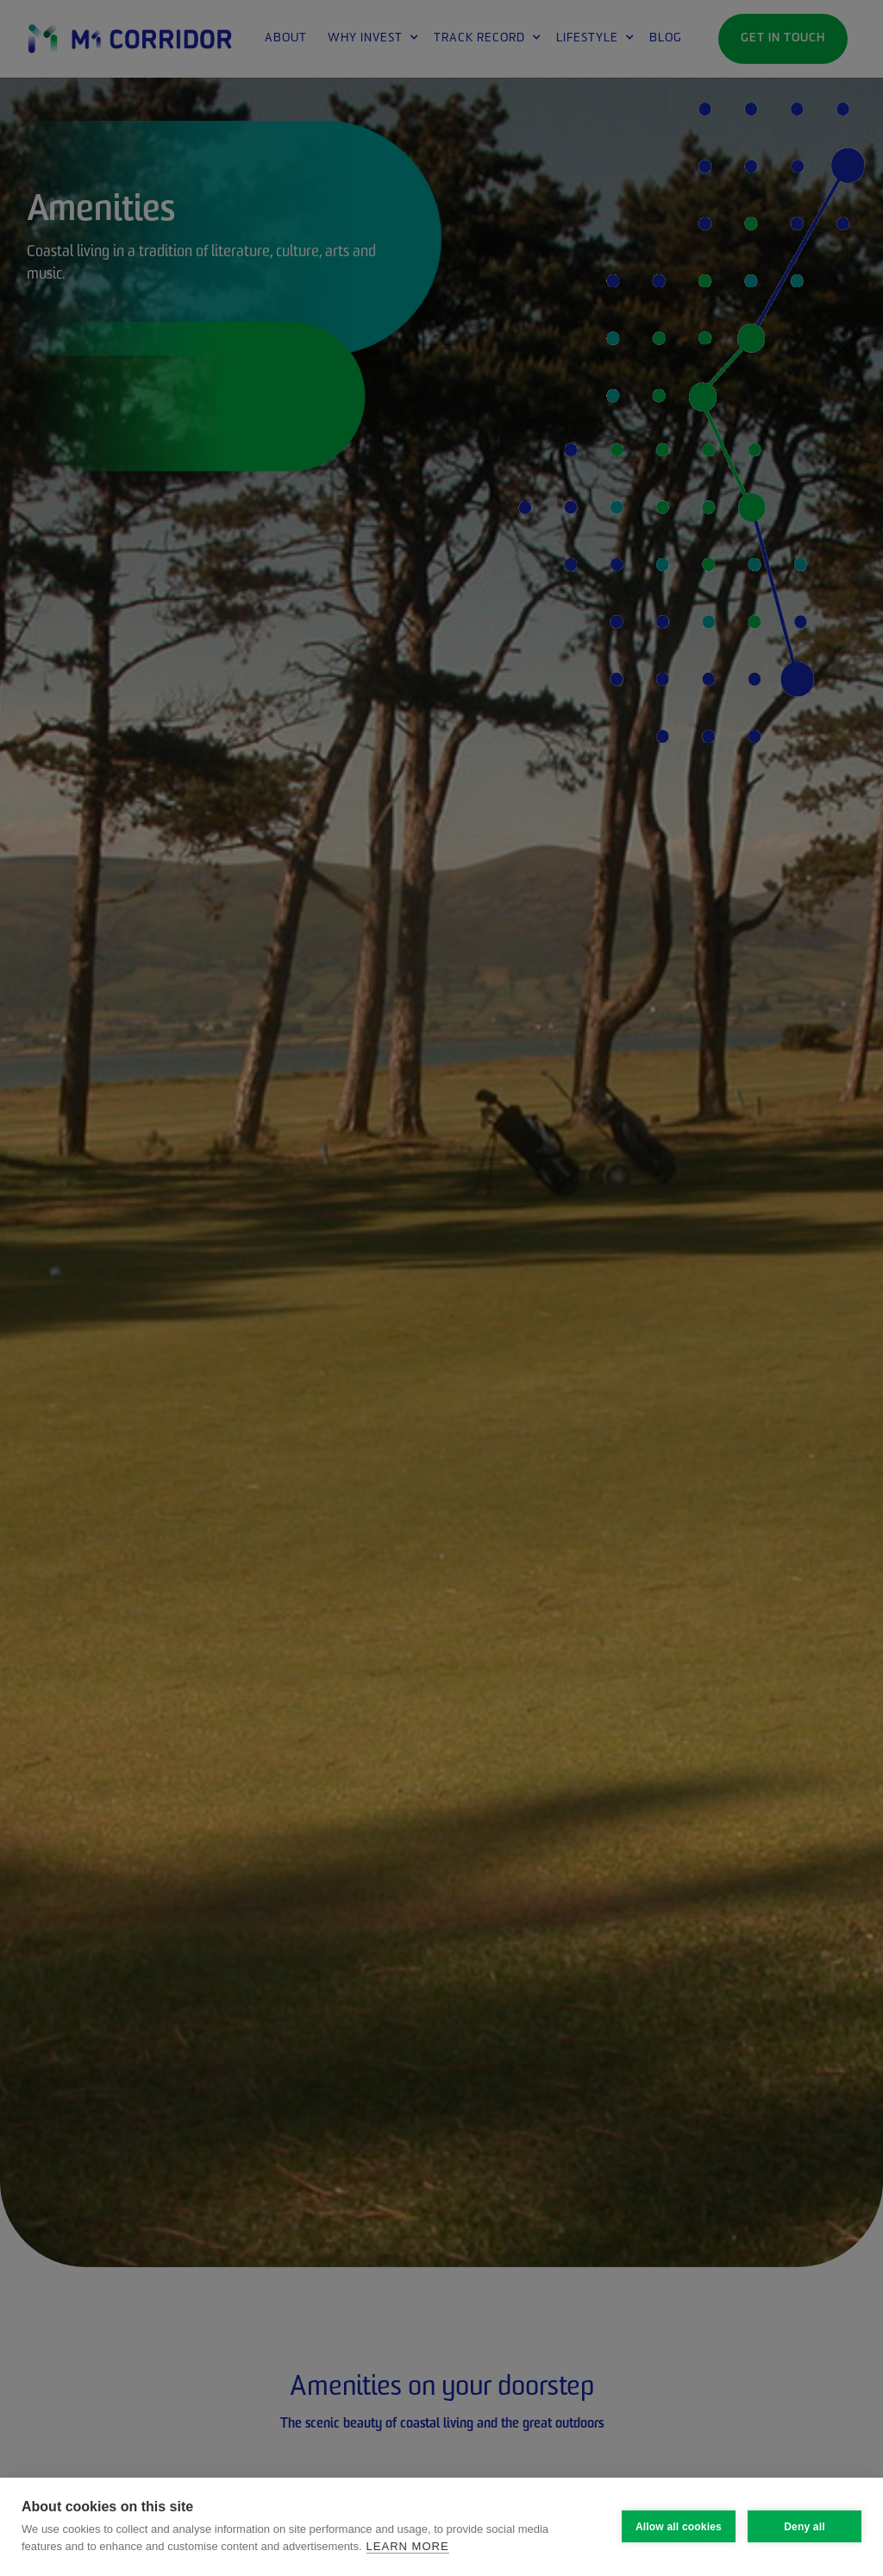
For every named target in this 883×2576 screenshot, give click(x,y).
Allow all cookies (679, 2527)
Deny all (804, 2527)
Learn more (407, 2546)
